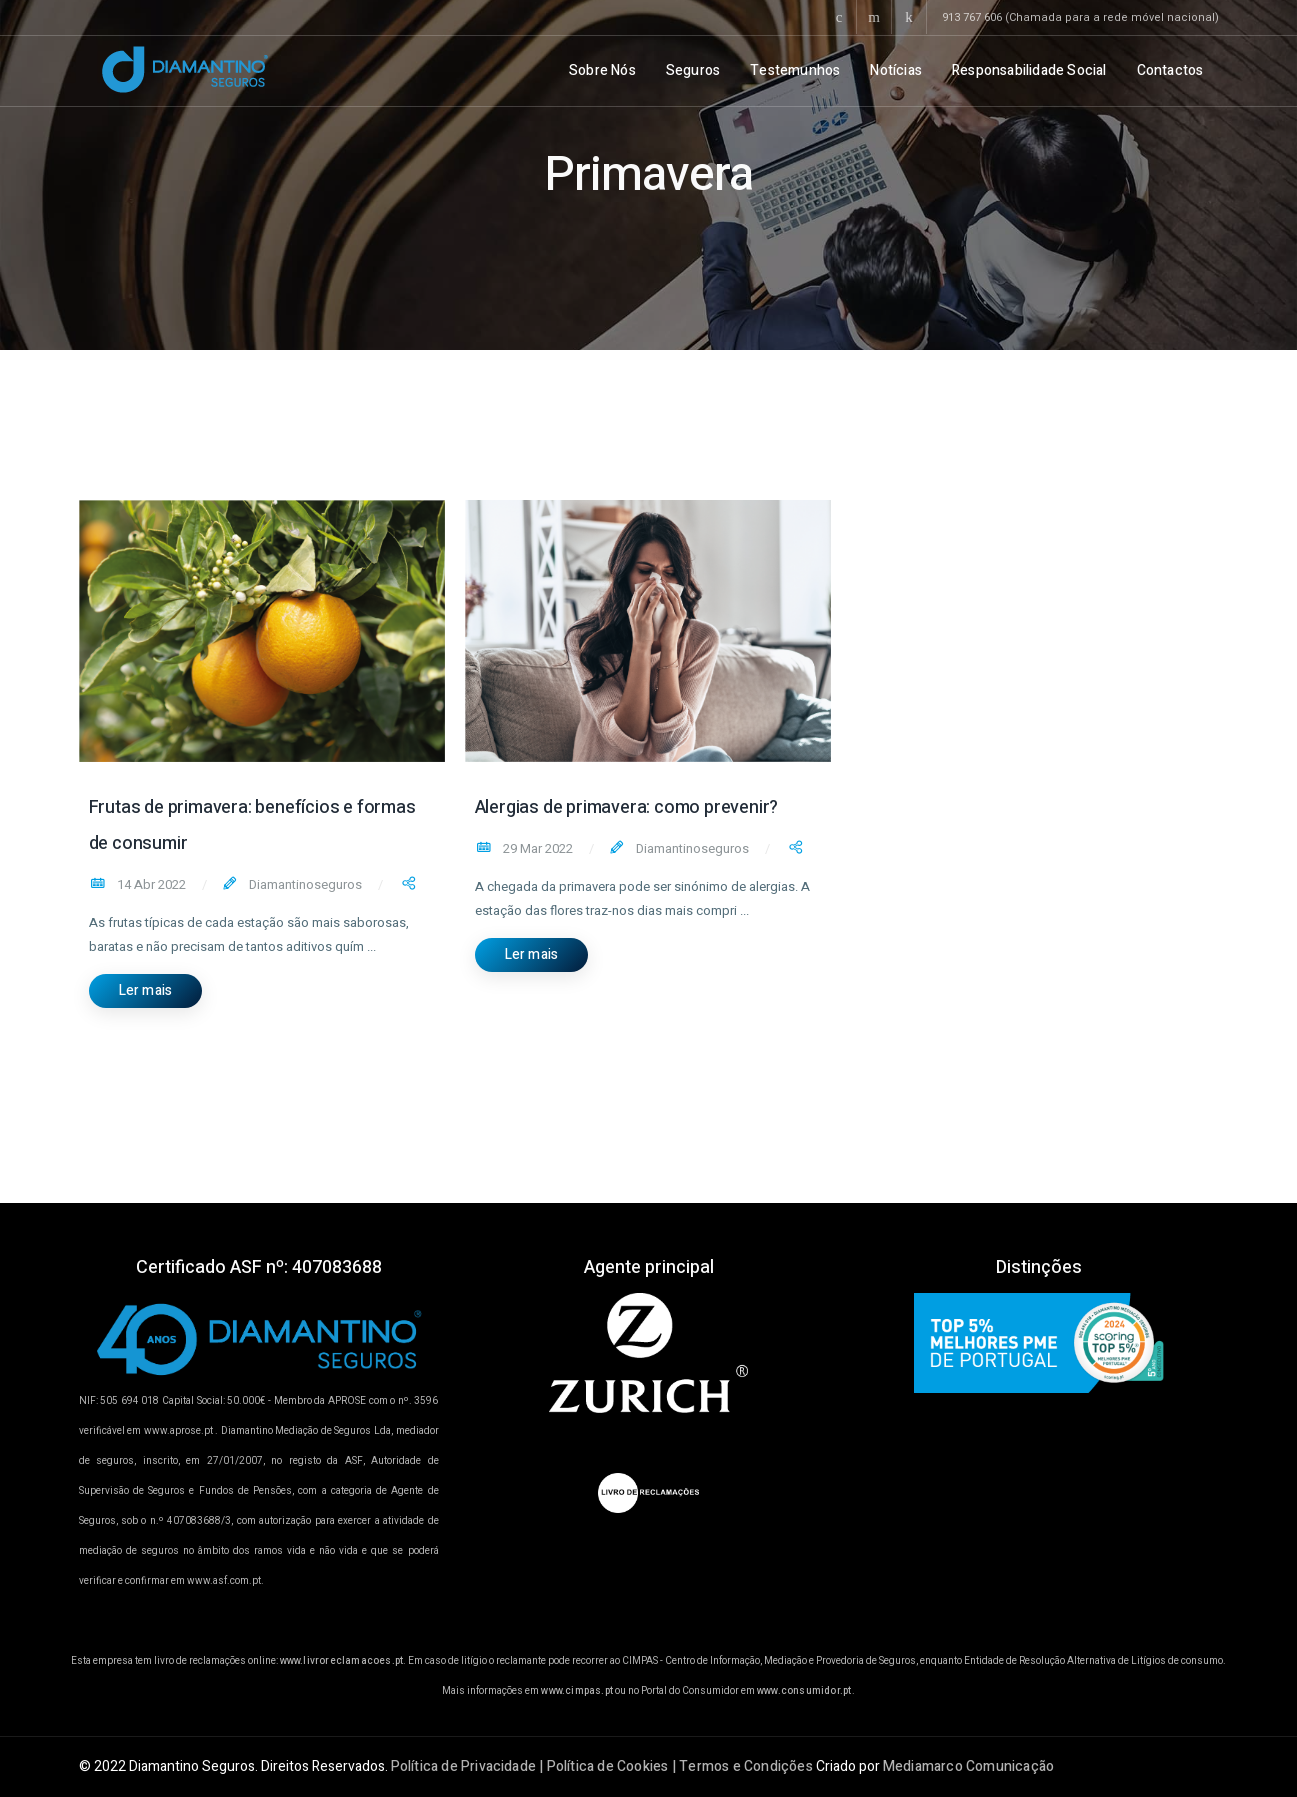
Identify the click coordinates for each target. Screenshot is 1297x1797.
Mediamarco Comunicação (968, 1766)
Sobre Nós (602, 70)
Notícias (896, 70)
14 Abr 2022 (150, 884)
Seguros (693, 70)
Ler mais (146, 990)
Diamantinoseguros (304, 884)
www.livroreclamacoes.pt (342, 1661)
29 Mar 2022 (536, 848)
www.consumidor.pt (804, 1691)
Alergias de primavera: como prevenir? (627, 807)
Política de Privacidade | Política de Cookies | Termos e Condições (602, 1766)
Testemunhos (795, 70)
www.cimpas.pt (577, 1691)
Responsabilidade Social (1029, 70)
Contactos (1170, 70)
